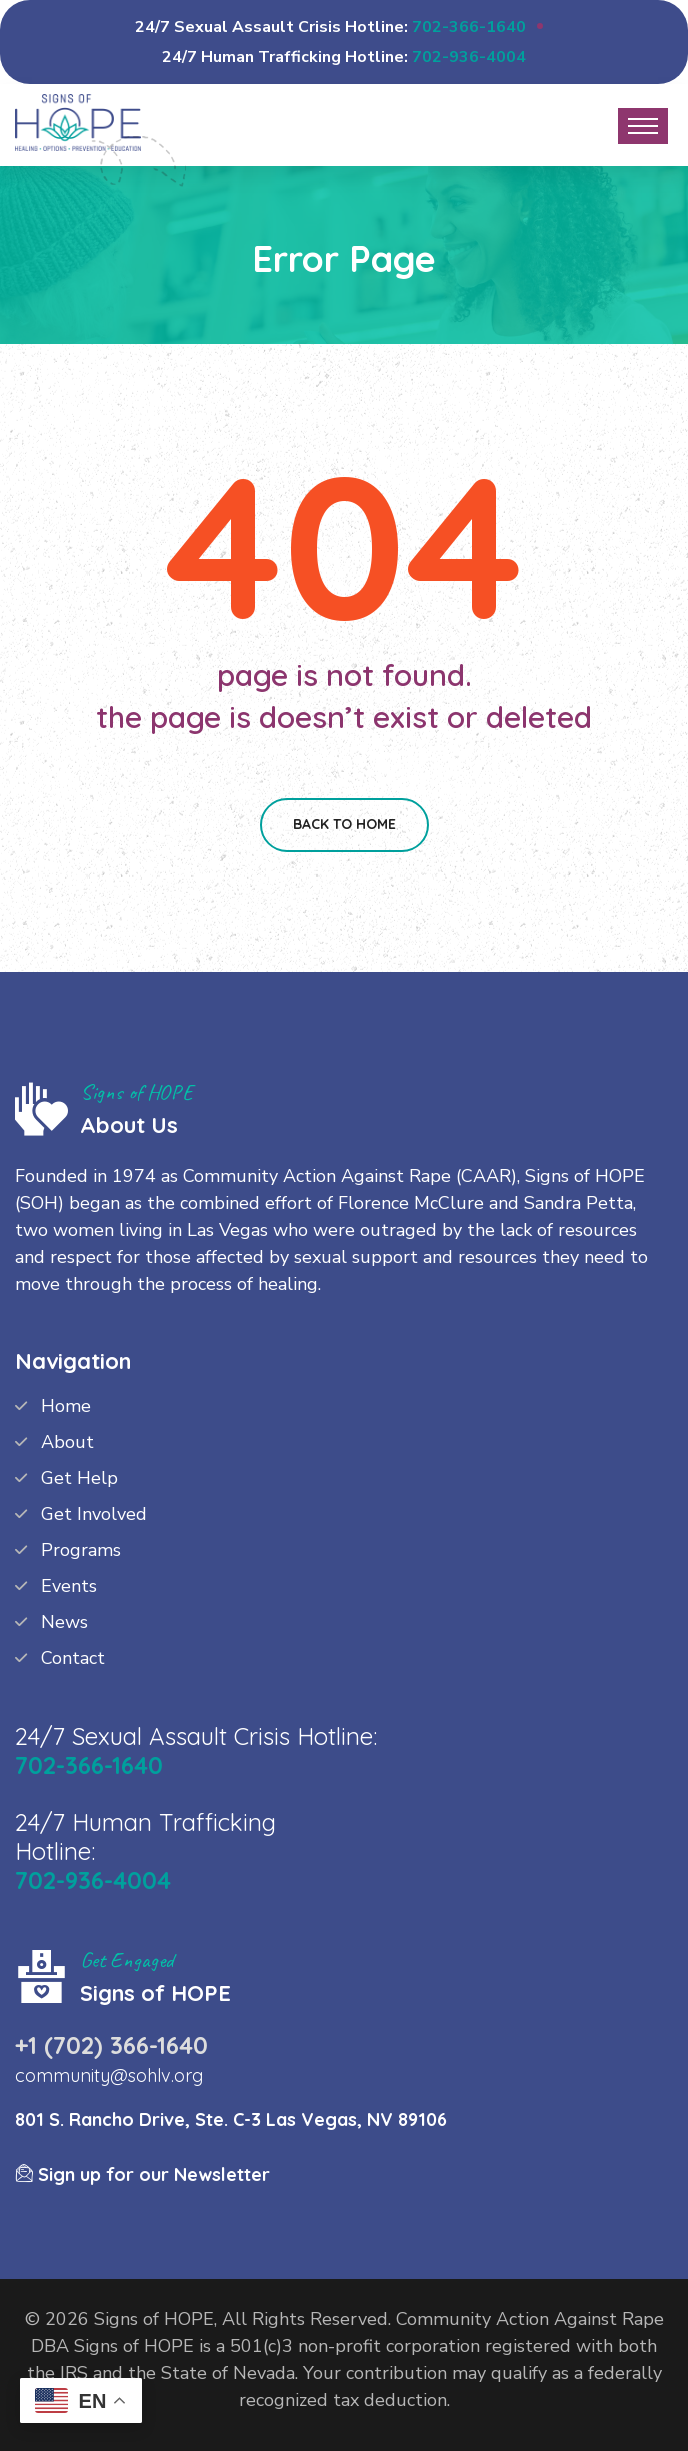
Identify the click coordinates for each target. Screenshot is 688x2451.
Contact (73, 1658)
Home (66, 1406)
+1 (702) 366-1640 (111, 2045)
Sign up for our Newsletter (142, 2174)
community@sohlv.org (109, 2075)
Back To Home (344, 824)
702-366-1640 (469, 27)
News (64, 1622)
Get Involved (94, 1514)
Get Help (79, 1478)
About (67, 1442)
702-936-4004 (469, 57)
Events (69, 1586)
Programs (81, 1550)
